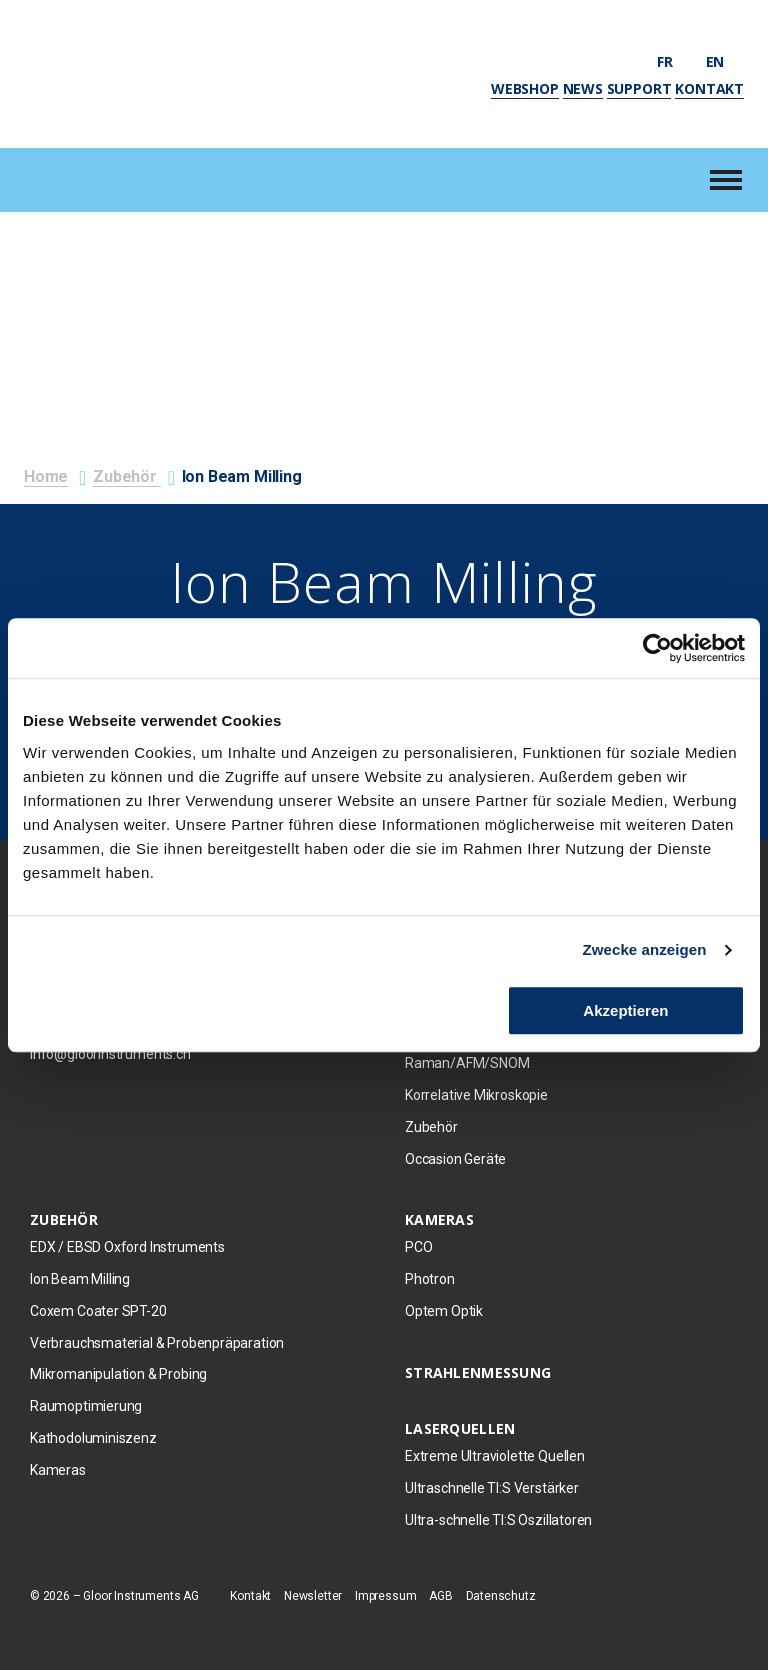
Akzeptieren (625, 1010)
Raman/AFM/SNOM (467, 1063)
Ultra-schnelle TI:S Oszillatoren (498, 1520)
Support (639, 88)
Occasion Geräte (455, 1159)
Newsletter (313, 1596)
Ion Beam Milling (80, 1279)
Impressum (385, 1596)
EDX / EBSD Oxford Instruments (127, 1247)
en (725, 61)
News (583, 88)
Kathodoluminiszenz (93, 1438)
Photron (430, 1279)
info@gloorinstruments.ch (110, 1054)
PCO (418, 1247)
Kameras (58, 1470)
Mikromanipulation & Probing (118, 1374)
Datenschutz (501, 1596)
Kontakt (709, 88)
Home (46, 476)
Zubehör (127, 476)
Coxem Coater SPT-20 (98, 1311)
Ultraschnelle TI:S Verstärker (492, 1488)
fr (674, 61)
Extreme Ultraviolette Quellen (495, 1456)
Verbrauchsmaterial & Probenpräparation (157, 1343)
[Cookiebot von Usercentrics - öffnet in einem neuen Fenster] (657, 648)
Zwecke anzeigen (645, 949)
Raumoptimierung (86, 1406)
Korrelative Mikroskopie (476, 1095)
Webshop (525, 88)
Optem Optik (444, 1311)
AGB (440, 1596)
